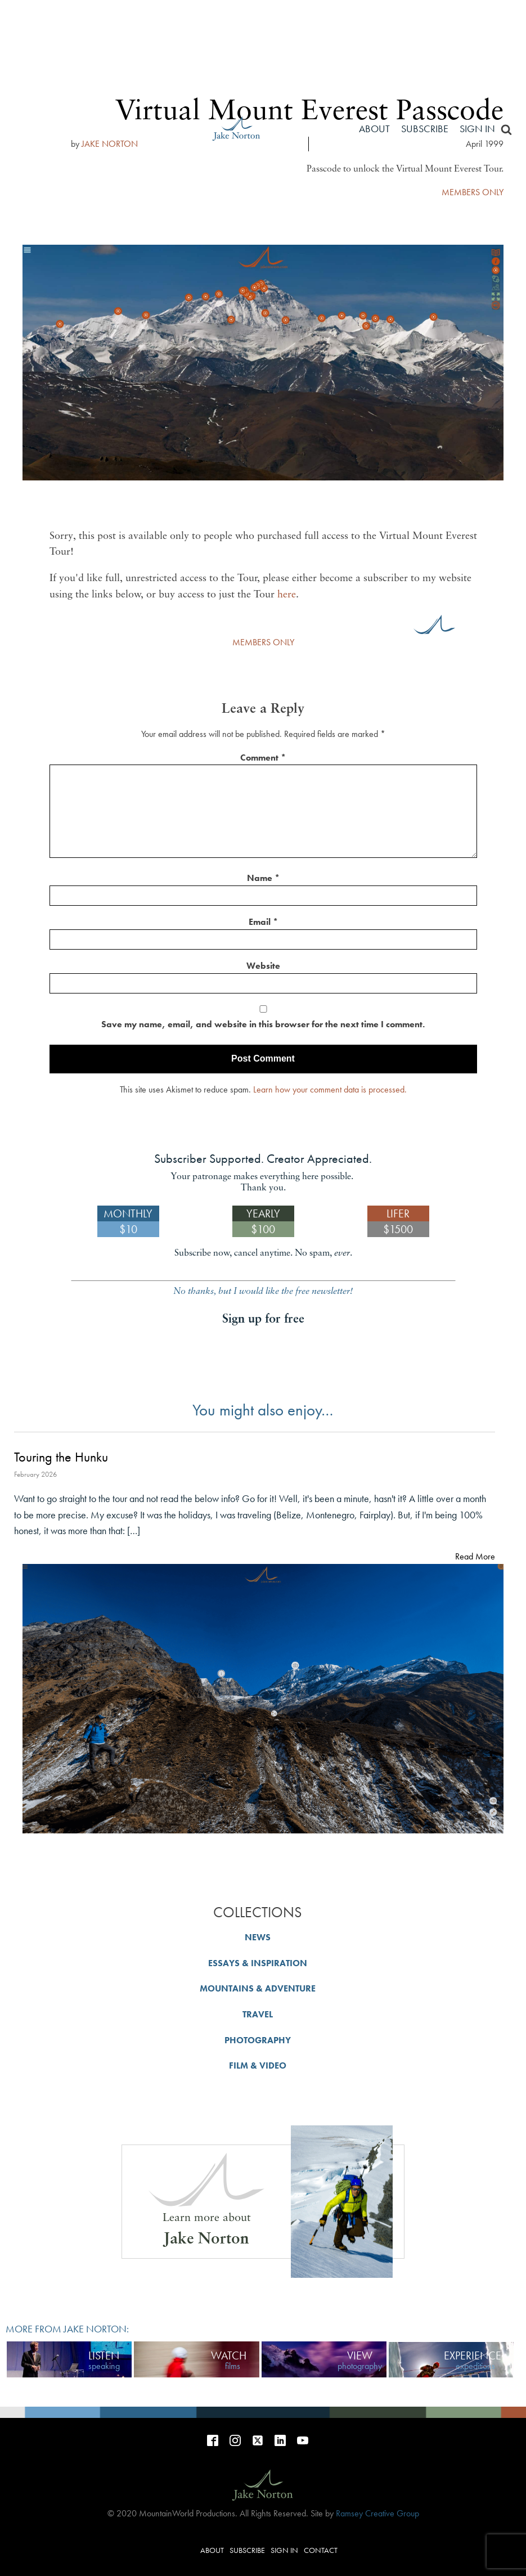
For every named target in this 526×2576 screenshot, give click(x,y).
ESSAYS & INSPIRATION (257, 1963)
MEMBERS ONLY (263, 642)
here (286, 595)
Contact (321, 2550)
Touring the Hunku (61, 1457)
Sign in (477, 128)
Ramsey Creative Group (377, 2513)
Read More (475, 1556)
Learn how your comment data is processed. (330, 1089)
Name (263, 878)
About (374, 128)
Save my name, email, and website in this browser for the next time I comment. (263, 1024)
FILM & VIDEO (257, 2065)
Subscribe (424, 128)
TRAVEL (257, 2014)
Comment (263, 757)
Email (263, 922)
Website (263, 966)
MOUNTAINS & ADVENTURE (258, 1988)
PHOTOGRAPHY (257, 2040)
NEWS (258, 1937)
